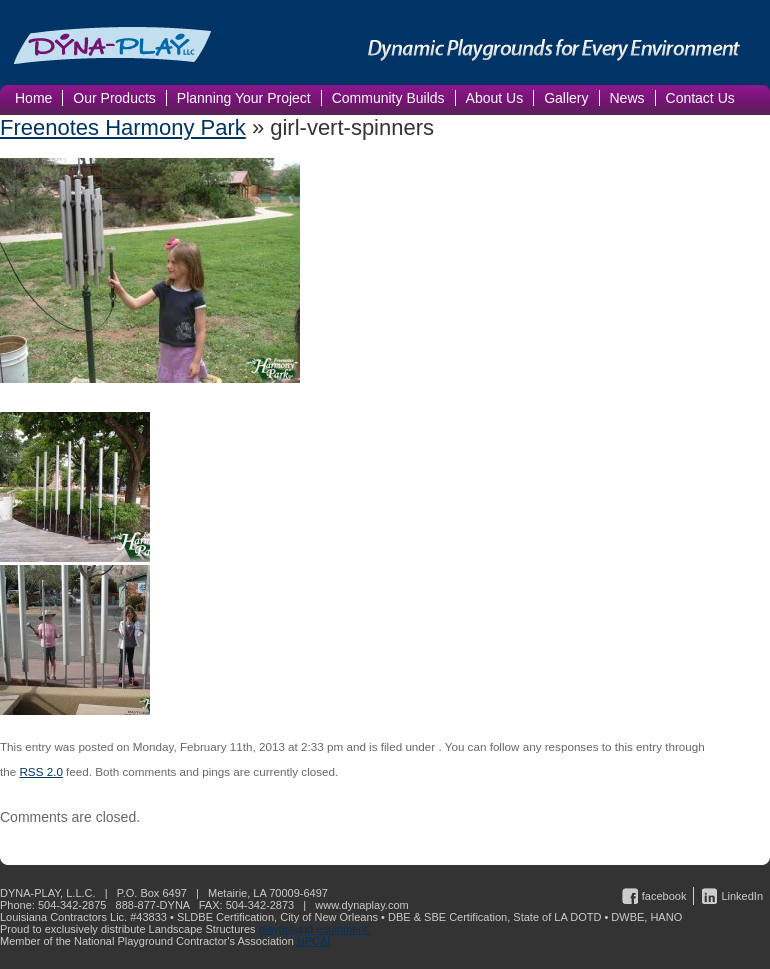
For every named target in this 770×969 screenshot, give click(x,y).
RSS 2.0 (40, 771)
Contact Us (700, 98)
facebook (664, 896)
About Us (495, 98)
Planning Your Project (244, 98)
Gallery (566, 98)
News (627, 98)
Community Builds (388, 98)
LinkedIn (742, 896)
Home (33, 98)
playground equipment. (315, 929)
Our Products (114, 98)
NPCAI (314, 941)
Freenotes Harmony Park (123, 127)
